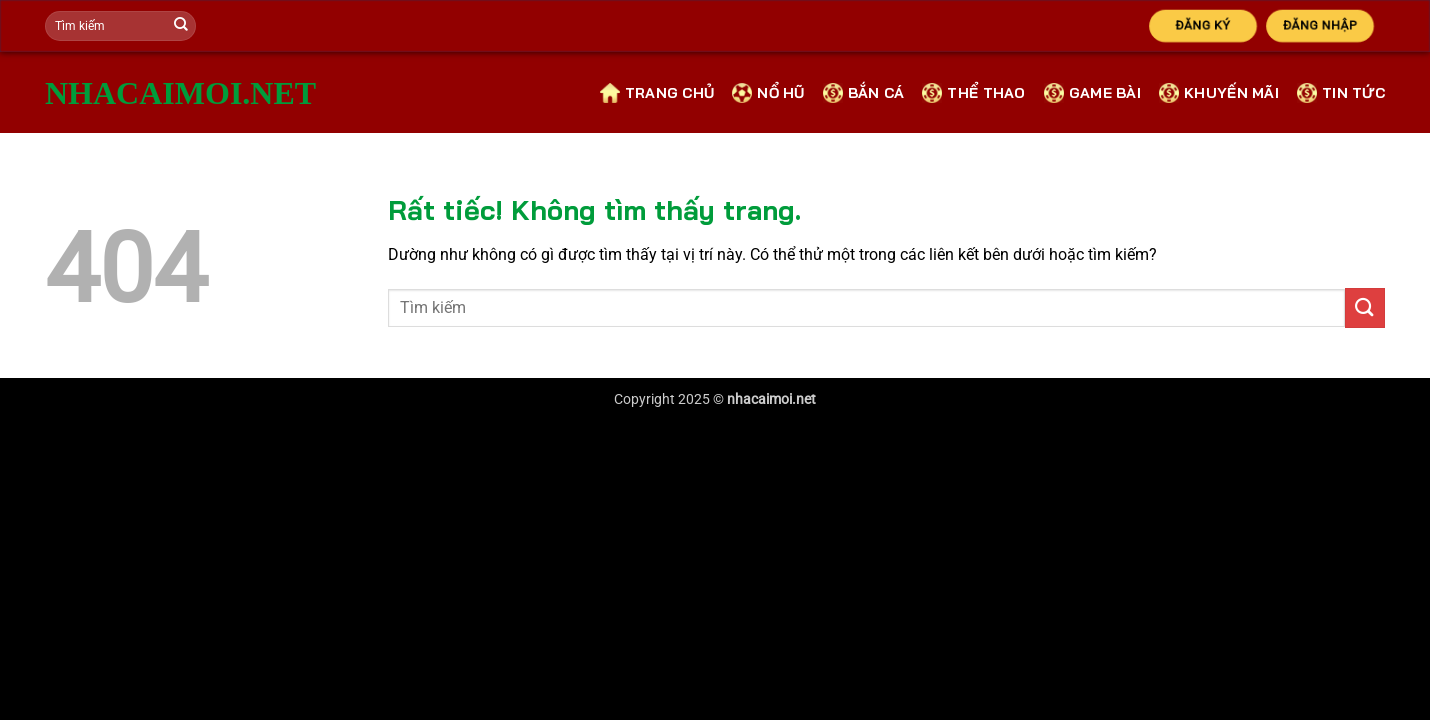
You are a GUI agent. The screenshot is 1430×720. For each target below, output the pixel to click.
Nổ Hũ (768, 93)
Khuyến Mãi (1219, 93)
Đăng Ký (1202, 25)
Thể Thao (973, 93)
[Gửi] (181, 26)
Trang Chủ (657, 93)
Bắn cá (864, 93)
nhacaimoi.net (113, 93)
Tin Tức (1341, 93)
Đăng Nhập (1320, 25)
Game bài (1092, 93)
